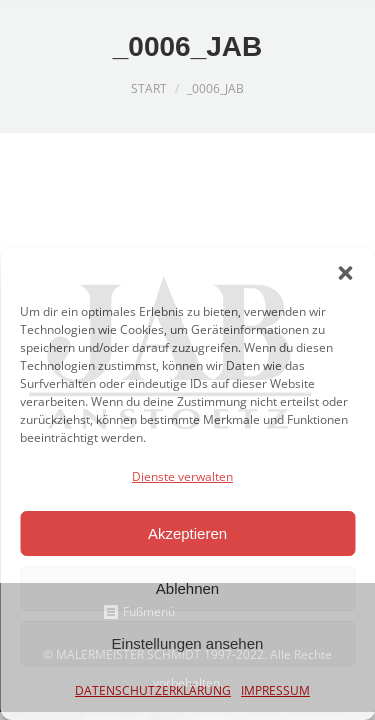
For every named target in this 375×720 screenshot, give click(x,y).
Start (149, 88)
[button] (345, 273)
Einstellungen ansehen (188, 643)
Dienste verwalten (182, 476)
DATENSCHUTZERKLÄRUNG (153, 690)
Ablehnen (187, 588)
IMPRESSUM (275, 690)
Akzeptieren (187, 533)
